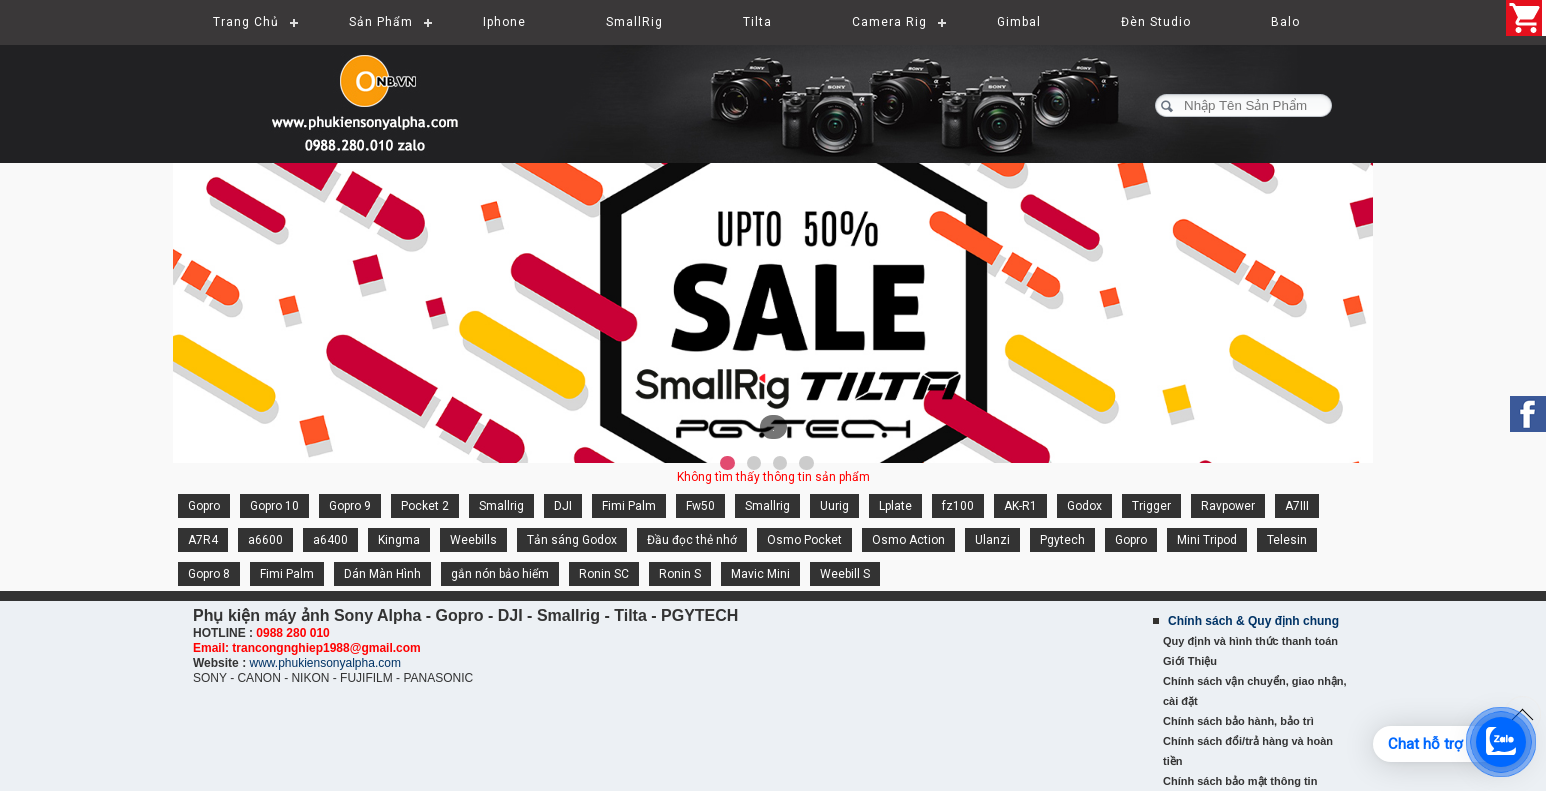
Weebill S (845, 574)
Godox (1084, 506)
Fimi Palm (629, 506)
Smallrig (501, 506)
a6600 (265, 540)
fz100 (958, 506)
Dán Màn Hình (382, 574)
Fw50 (700, 506)
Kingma (399, 540)
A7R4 (203, 540)
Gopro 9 (350, 506)
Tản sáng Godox (572, 540)
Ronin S (680, 574)
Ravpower (1228, 506)
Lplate (895, 506)
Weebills (473, 540)
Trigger (1151, 506)
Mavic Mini (760, 574)
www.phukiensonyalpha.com (324, 663)
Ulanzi (992, 540)
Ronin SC (604, 574)
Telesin (1287, 540)
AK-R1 (1020, 506)
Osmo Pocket (804, 540)
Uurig (834, 506)
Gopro (204, 506)
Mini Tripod (1207, 540)
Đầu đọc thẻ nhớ (692, 540)
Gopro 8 (209, 574)
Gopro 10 (274, 506)
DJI (563, 506)
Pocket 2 (425, 506)
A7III (1297, 506)
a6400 (330, 540)
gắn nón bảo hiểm (500, 574)
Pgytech (1062, 540)
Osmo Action (908, 540)
